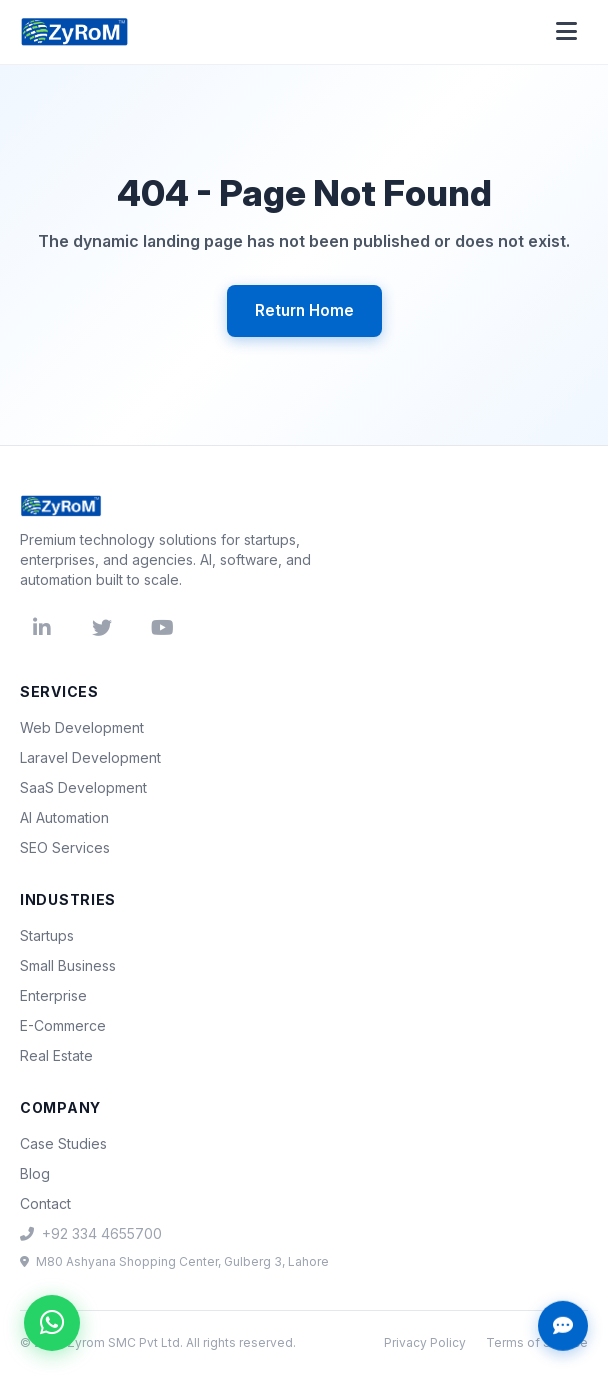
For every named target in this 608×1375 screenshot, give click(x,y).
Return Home (304, 310)
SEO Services (65, 847)
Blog (35, 1173)
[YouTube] (162, 628)
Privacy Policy (425, 1342)
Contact (45, 1203)
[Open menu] (566, 32)
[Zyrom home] (74, 32)
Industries (68, 899)
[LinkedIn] (42, 628)
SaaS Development (83, 787)
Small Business (68, 965)
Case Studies (63, 1143)
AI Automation (64, 817)
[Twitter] (102, 628)
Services (59, 691)
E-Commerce (63, 1025)
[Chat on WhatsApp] (52, 1323)
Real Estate (56, 1055)
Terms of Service (537, 1342)
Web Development (82, 727)
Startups (47, 935)
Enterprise (53, 995)
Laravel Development (90, 757)
